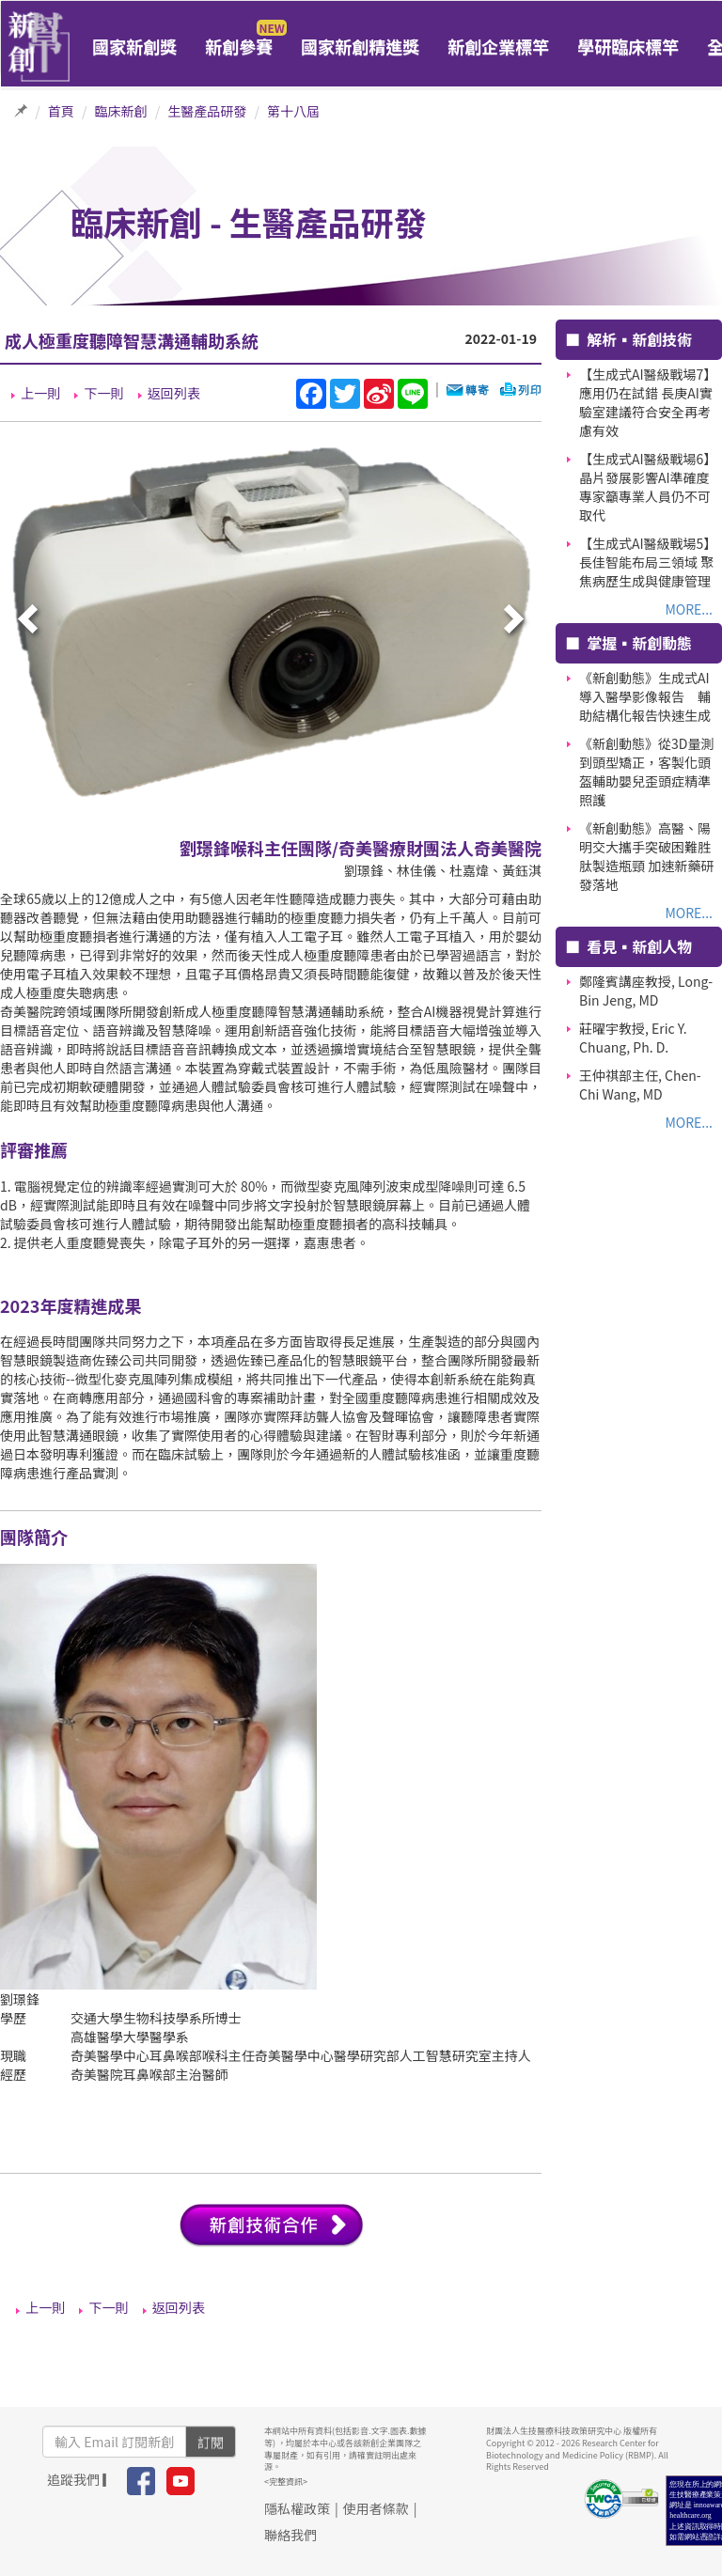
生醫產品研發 (206, 110)
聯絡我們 (290, 2534)
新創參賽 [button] (239, 46)
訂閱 (210, 2441)
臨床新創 (121, 110)
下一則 (103, 392)
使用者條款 (376, 2508)
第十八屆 (293, 110)
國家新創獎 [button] (134, 46)
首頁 (61, 110)
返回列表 (174, 392)
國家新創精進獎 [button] (360, 46)
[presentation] (30, 620)
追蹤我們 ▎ (81, 2479)
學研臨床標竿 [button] (628, 46)
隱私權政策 (297, 2508)
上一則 (40, 392)
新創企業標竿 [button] (498, 46)
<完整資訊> (285, 2481)
